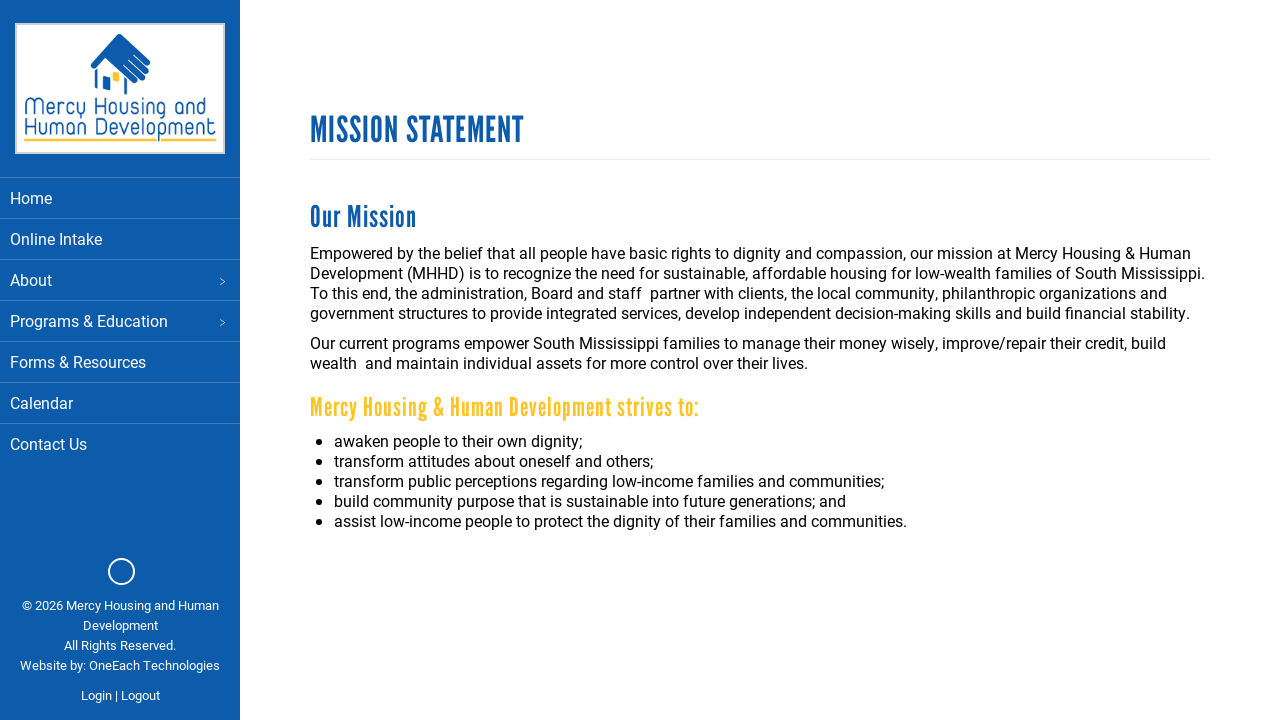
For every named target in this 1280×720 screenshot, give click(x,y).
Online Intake (56, 238)
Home (31, 197)
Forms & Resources (78, 361)
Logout (140, 695)
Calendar (41, 402)
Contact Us (48, 443)
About (120, 279)
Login (96, 695)
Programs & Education (120, 320)
